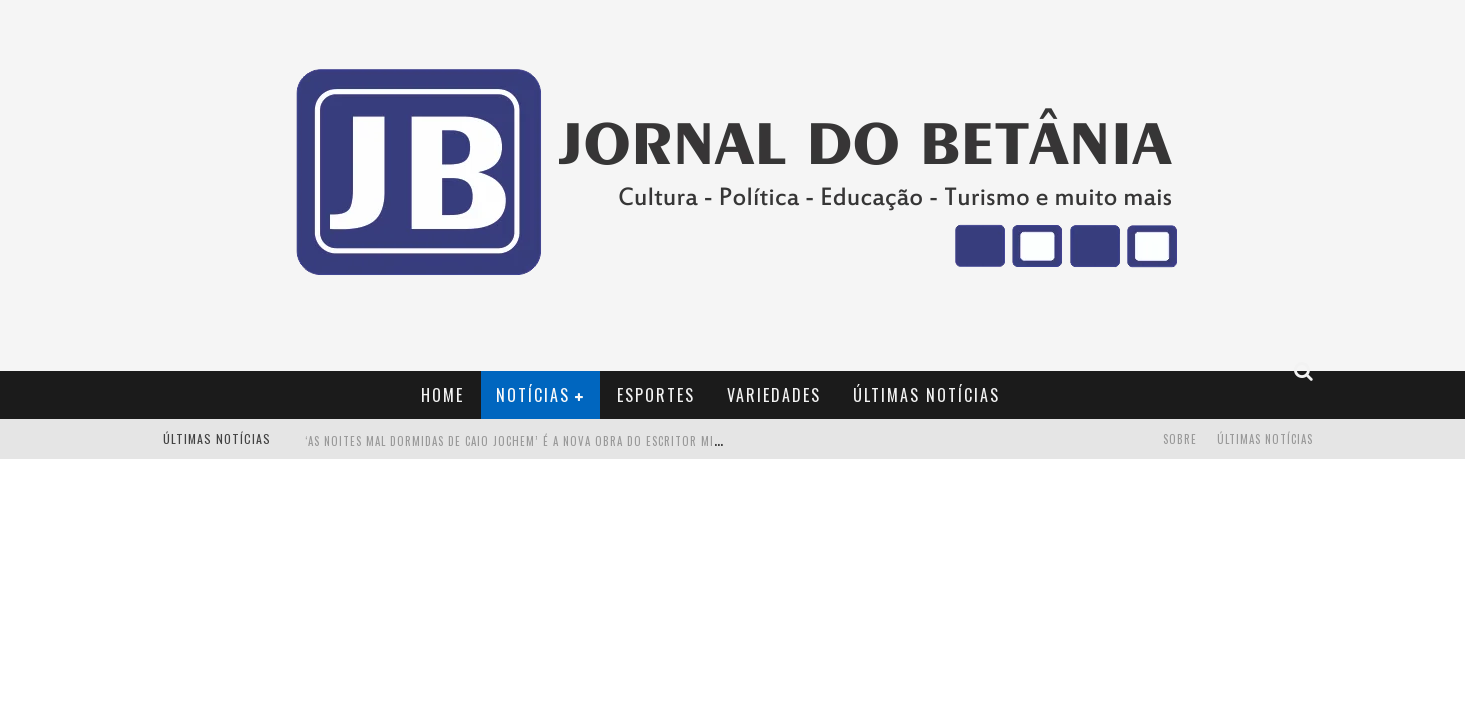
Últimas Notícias (926, 395)
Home (442, 395)
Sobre (1180, 439)
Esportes (656, 395)
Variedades (774, 395)
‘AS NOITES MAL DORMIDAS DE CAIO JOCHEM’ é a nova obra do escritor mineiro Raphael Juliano (573, 441)
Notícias (533, 395)
